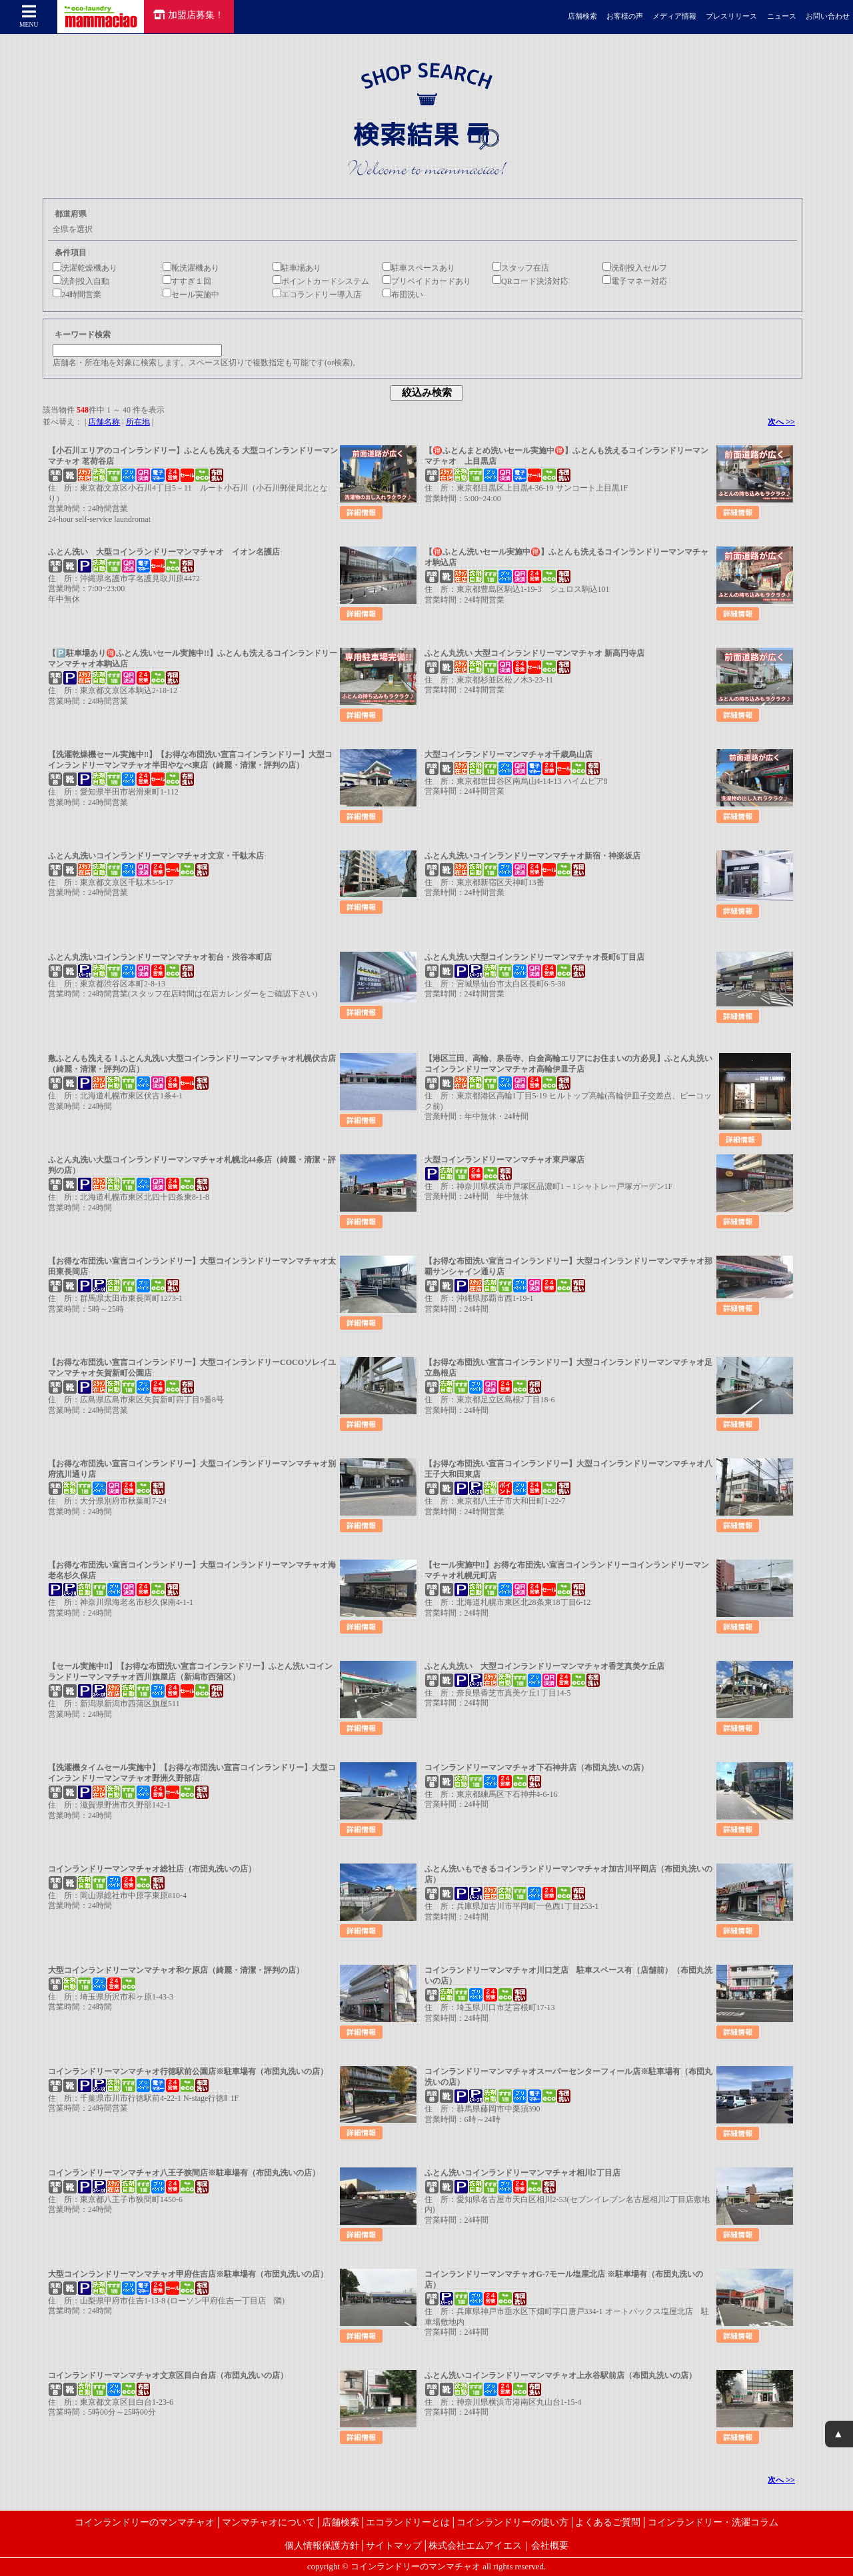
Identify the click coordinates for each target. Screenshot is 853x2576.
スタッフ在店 (520, 268)
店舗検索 (582, 16)
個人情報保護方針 (322, 2545)
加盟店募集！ (188, 14)
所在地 (138, 422)
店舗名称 (104, 422)
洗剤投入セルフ (634, 268)
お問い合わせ (828, 16)
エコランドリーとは (408, 2522)
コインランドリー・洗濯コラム (713, 2522)
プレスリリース (731, 16)
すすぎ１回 (187, 281)
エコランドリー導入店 (317, 294)
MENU (29, 15)
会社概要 (549, 2545)
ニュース (781, 16)
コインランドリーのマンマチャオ (145, 2522)
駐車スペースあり (419, 268)
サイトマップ (394, 2545)
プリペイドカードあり (427, 281)
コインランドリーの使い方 (512, 2522)
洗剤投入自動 (81, 281)
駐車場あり (297, 268)
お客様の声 (624, 16)
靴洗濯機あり (191, 268)
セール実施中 (191, 294)
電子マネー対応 (634, 281)
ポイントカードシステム (321, 281)
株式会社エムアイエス (475, 2545)
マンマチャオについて (268, 2522)
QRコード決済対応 (530, 281)
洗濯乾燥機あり (85, 268)
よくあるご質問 (607, 2522)
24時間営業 (77, 294)
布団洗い (403, 294)
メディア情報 (674, 16)
